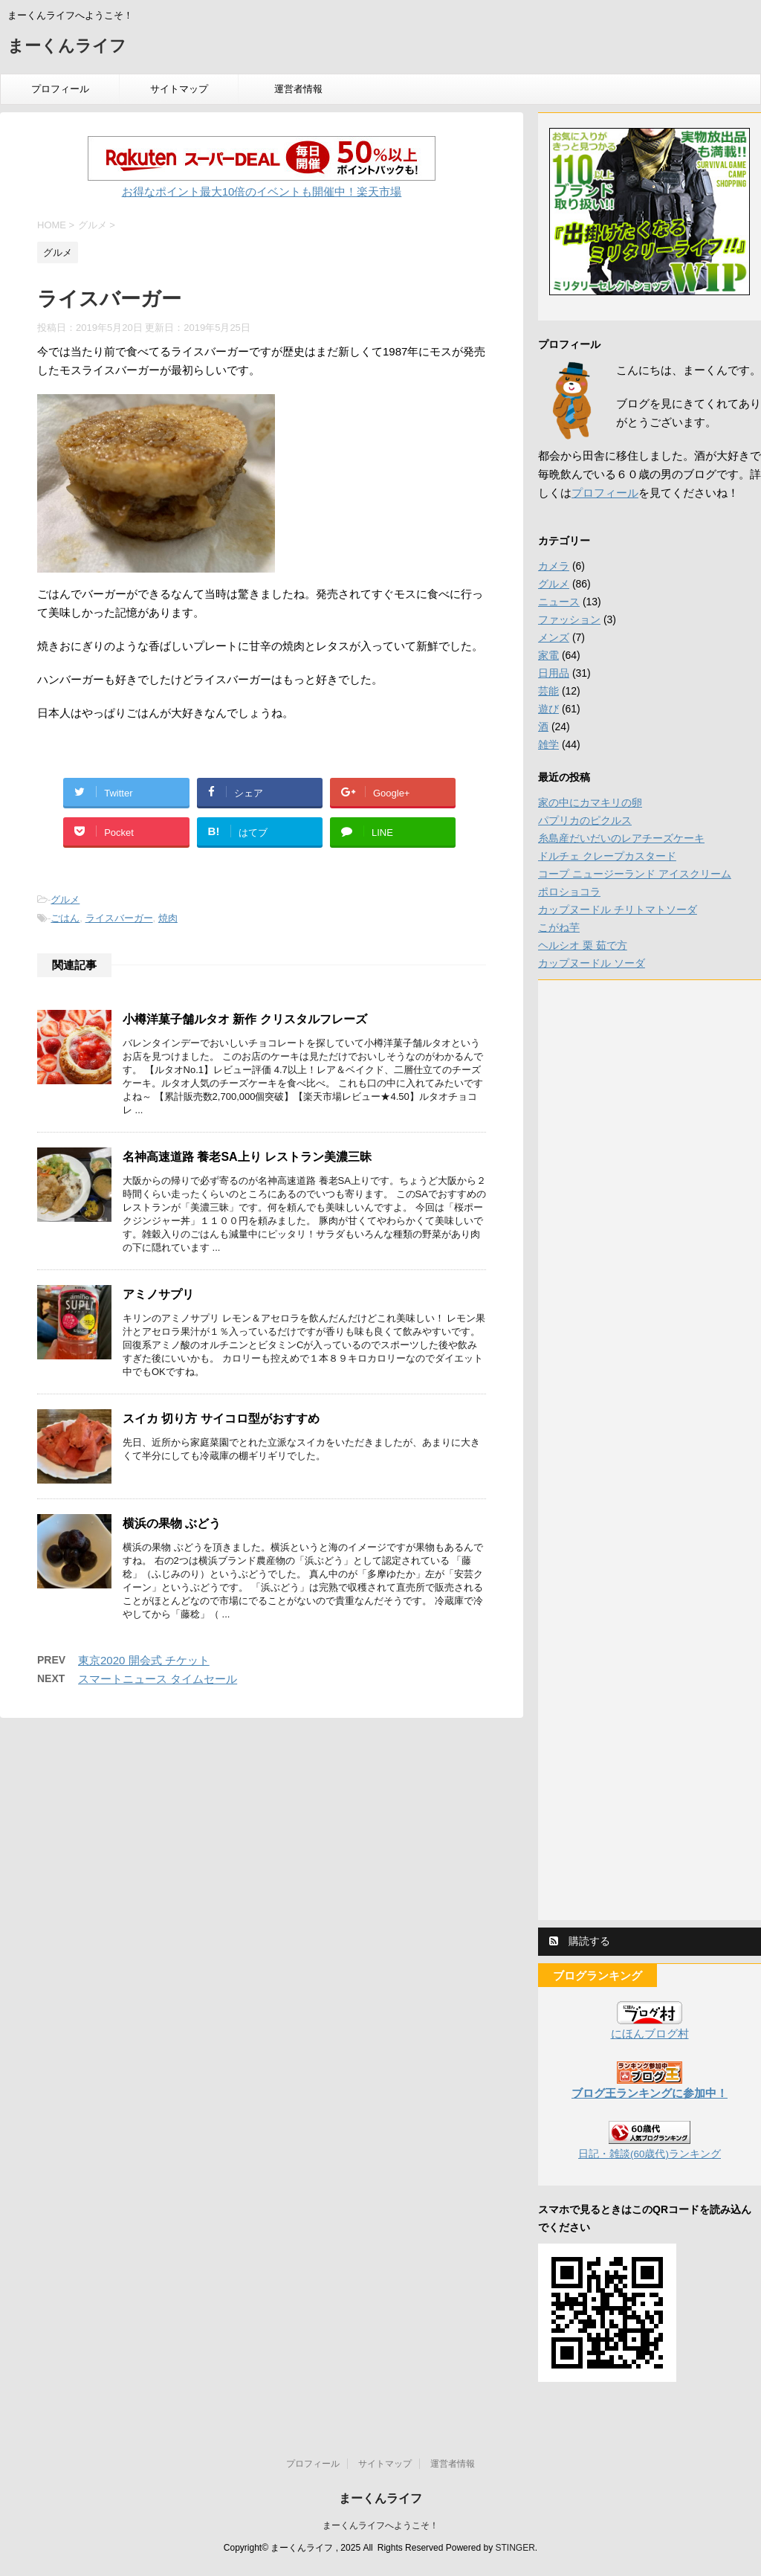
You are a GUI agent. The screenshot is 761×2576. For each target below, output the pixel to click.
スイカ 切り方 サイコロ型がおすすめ (221, 1418)
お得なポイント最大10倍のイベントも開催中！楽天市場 (262, 191)
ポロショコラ (569, 892)
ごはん (65, 918)
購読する (579, 1941)
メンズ (553, 637)
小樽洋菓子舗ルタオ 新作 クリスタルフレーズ (245, 1019)
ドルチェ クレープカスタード (607, 856)
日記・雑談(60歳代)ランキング (649, 2154)
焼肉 (168, 918)
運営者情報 (298, 88)
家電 (548, 655)
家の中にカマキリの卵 (590, 802)
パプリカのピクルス (585, 820)
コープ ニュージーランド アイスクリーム (634, 874)
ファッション (569, 619)
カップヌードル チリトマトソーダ (617, 909)
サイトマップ (179, 88)
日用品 (553, 673)
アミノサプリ (158, 1294)
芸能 (548, 691)
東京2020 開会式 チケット (144, 1660)
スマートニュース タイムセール (157, 1678)
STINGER (514, 2548)
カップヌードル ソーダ (591, 963)
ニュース (559, 602)
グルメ (65, 899)
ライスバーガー (119, 918)
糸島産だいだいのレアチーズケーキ (621, 838)
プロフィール (60, 88)
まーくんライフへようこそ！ (380, 2525)
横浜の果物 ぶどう (172, 1523)
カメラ (553, 566)
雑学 (548, 744)
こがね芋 (559, 927)
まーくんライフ (66, 47)
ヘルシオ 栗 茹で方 (582, 945)
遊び (548, 709)
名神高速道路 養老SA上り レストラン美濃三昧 (247, 1156)
